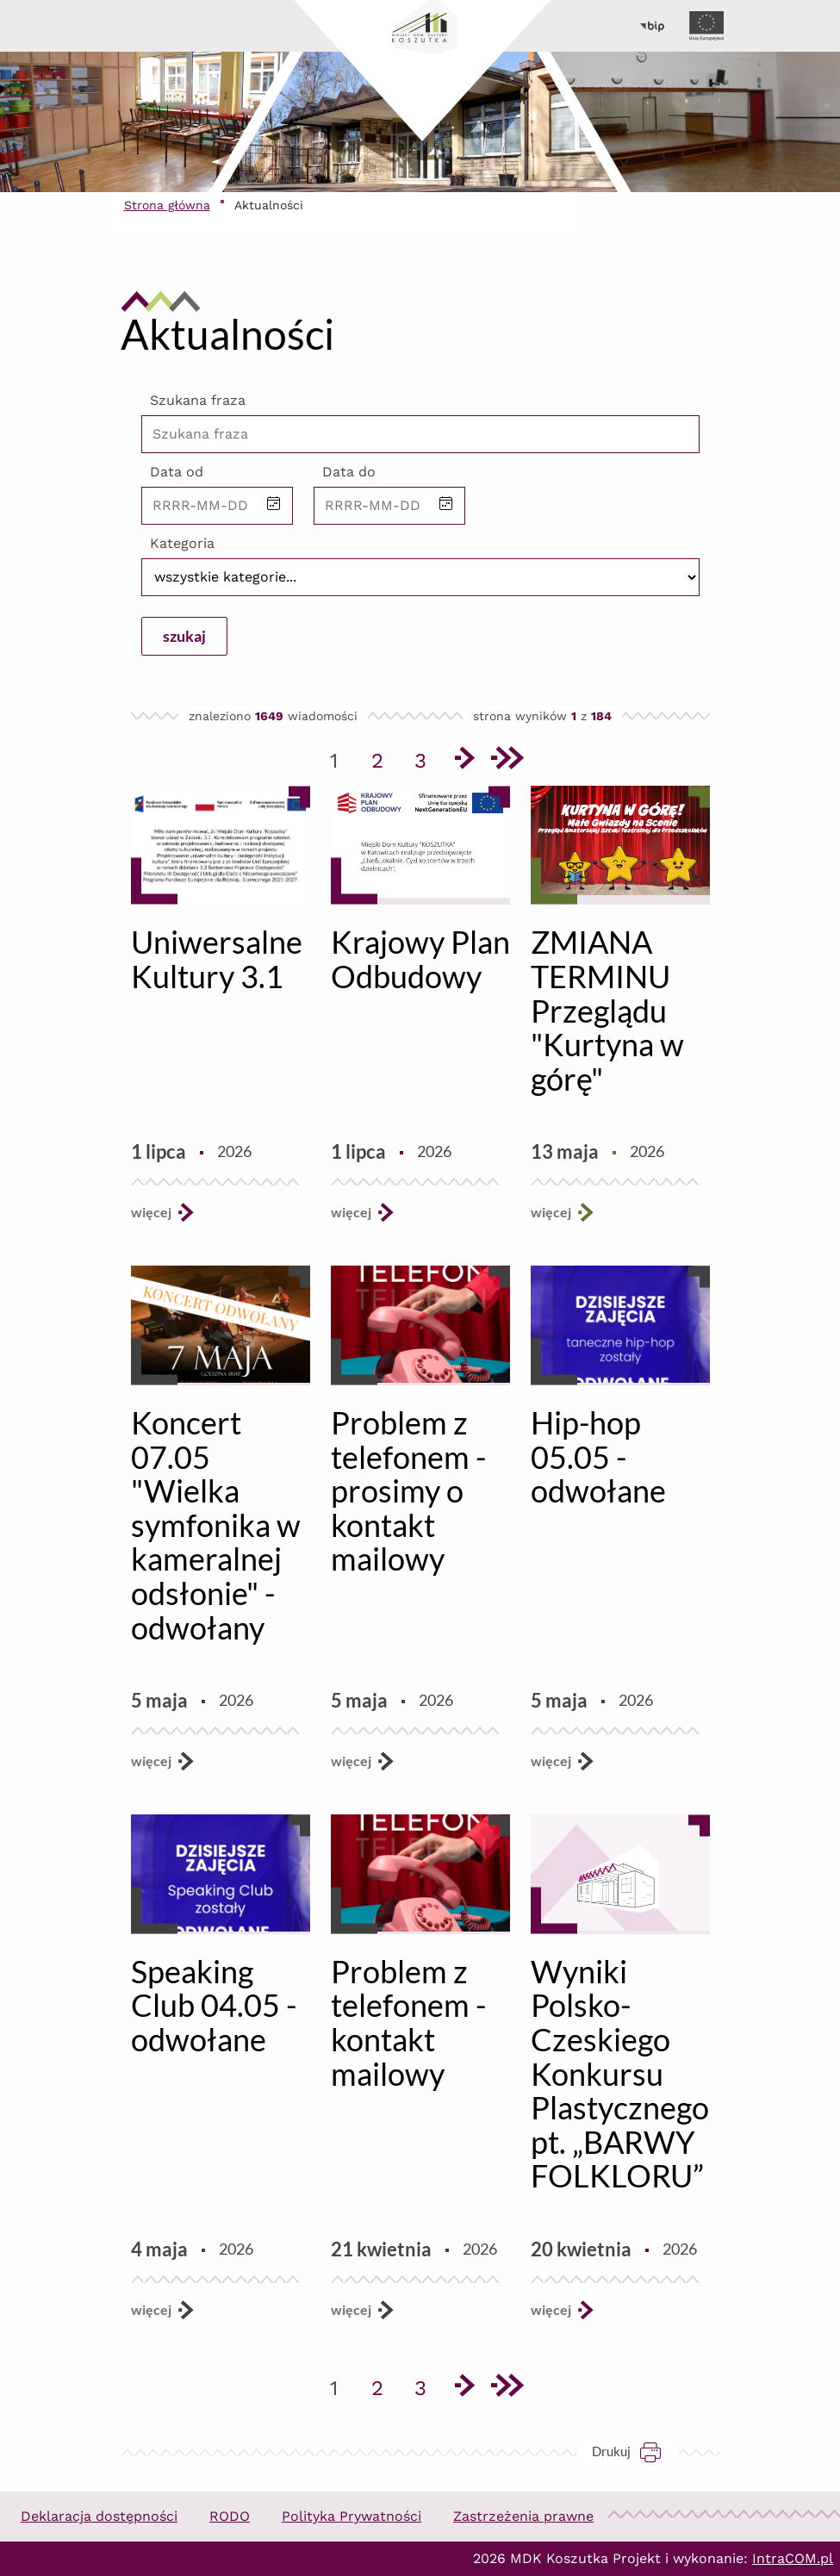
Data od (176, 472)
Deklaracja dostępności (99, 2516)
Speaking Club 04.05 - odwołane (213, 2005)
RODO (229, 2516)
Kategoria (182, 543)
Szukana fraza (198, 400)
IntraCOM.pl (792, 2558)
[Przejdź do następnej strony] (463, 761)
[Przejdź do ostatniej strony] (507, 761)
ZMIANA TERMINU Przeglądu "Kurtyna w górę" (607, 1010)
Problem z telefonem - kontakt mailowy (408, 2022)
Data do (349, 472)
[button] (274, 505)
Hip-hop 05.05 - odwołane (598, 1456)
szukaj (184, 635)
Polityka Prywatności (351, 2516)
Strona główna (167, 205)
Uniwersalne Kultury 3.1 (216, 959)
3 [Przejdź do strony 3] (426, 757)
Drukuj (635, 2451)
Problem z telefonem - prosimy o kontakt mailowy (408, 1490)
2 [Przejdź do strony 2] (383, 757)
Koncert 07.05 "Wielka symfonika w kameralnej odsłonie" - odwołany (216, 1524)
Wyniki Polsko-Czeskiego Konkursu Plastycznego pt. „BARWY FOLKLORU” (620, 2073)
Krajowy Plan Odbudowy (420, 959)
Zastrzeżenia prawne (523, 2516)
